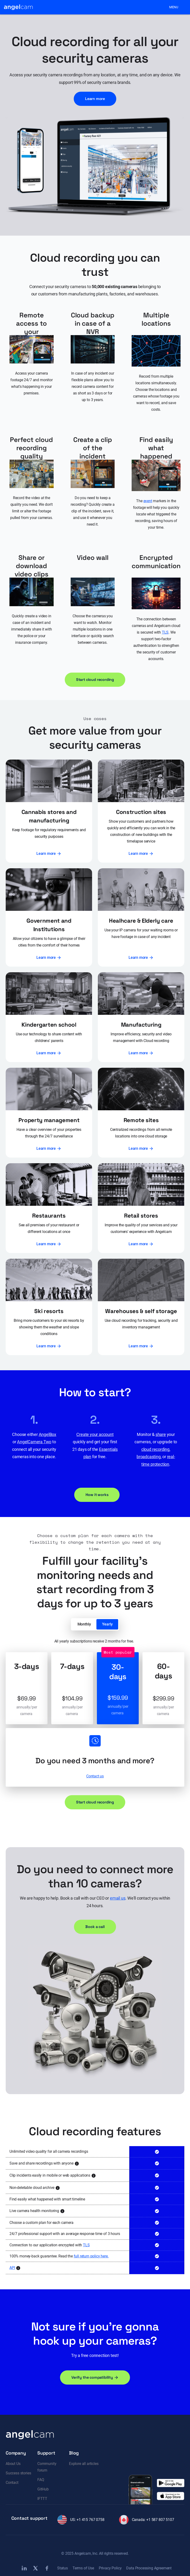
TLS (165, 632)
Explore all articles (83, 2463)
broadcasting (149, 1456)
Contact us (95, 1776)
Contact (12, 2482)
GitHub (43, 2489)
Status (62, 2568)
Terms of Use (83, 2568)
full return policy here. (91, 2256)
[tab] (84, 1624)
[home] (18, 7)
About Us (13, 2463)
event (147, 501)
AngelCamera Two (34, 1441)
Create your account (94, 1434)
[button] (174, 7)
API (12, 2267)
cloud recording (155, 1449)
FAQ (40, 2479)
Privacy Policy (110, 2568)
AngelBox (47, 1434)
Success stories (18, 2473)
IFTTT (42, 2498)
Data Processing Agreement (149, 2568)
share (160, 1434)
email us (117, 1898)
